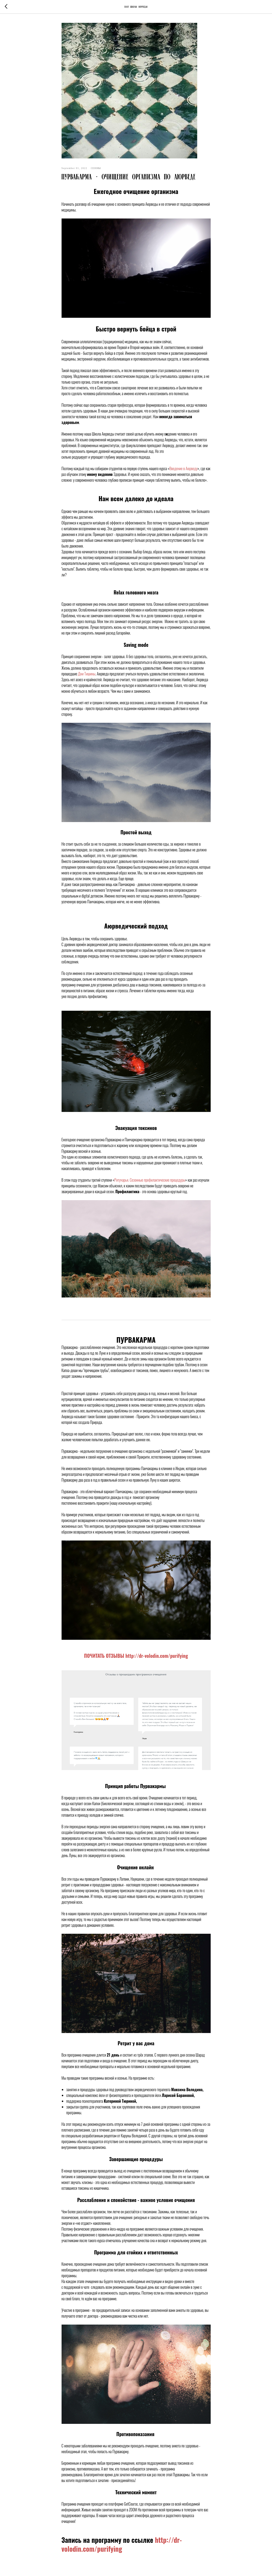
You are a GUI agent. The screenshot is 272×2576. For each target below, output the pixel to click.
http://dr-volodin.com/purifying (122, 2544)
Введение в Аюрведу (183, 468)
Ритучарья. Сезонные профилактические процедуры (149, 1180)
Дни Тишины (86, 674)
